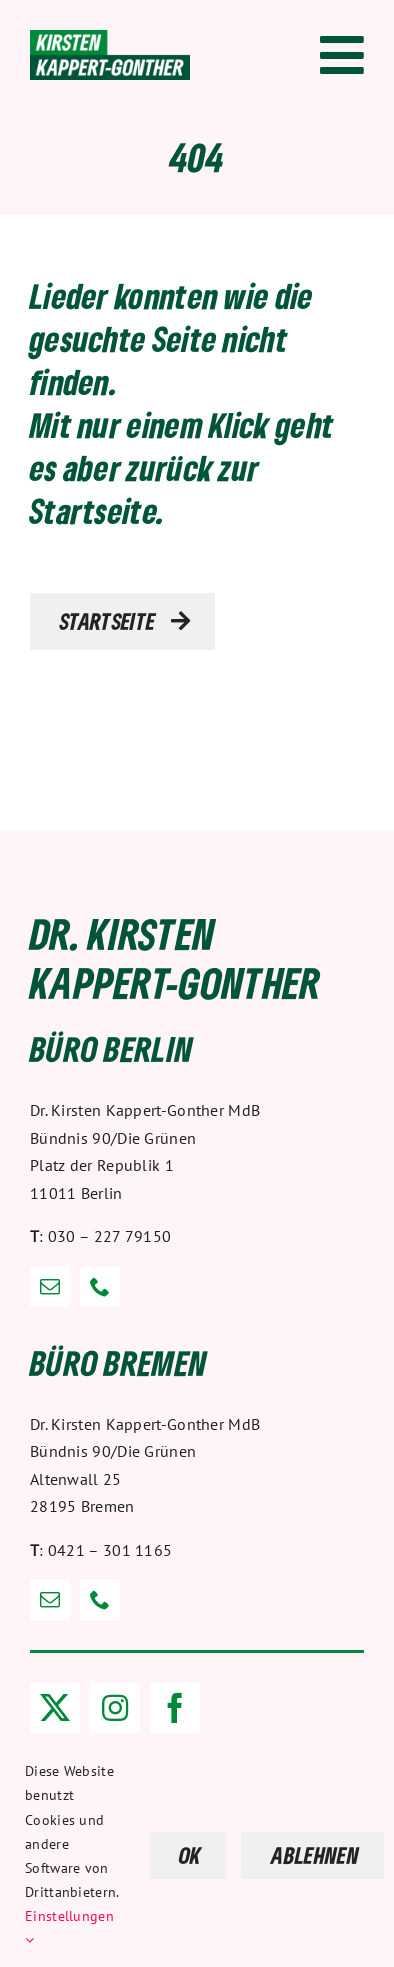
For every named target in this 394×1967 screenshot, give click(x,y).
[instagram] (115, 1708)
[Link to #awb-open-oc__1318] (342, 55)
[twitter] (55, 1708)
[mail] (50, 1287)
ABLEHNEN (315, 1855)
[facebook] (175, 1708)
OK (190, 1855)
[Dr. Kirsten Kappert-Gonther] (110, 40)
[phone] (100, 1287)
